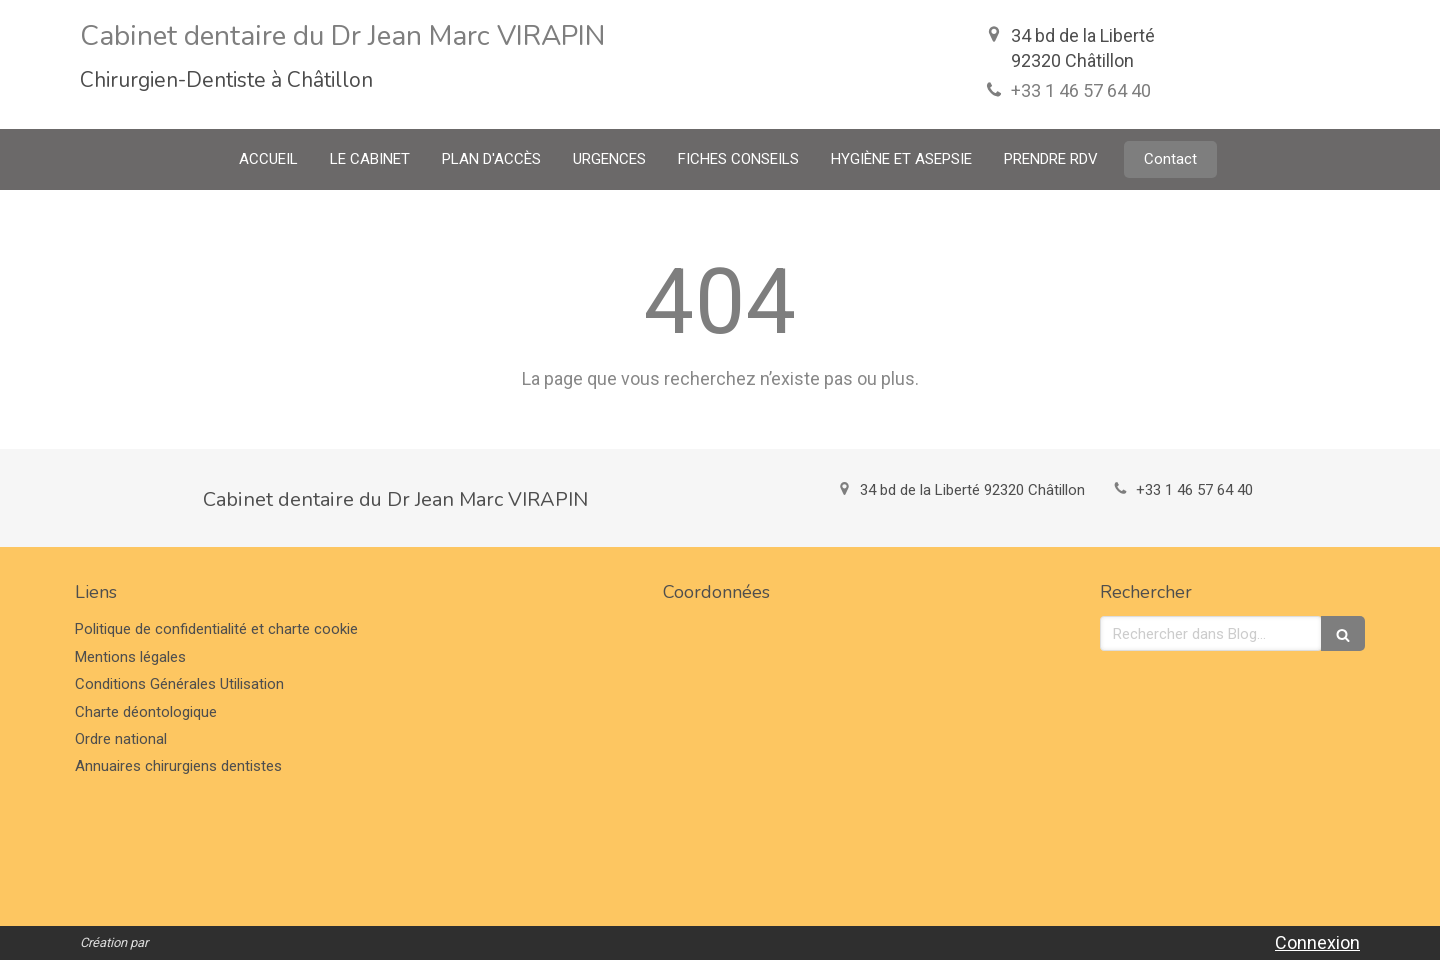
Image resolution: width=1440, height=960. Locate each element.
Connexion (1317, 942)
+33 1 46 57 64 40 (1081, 90)
